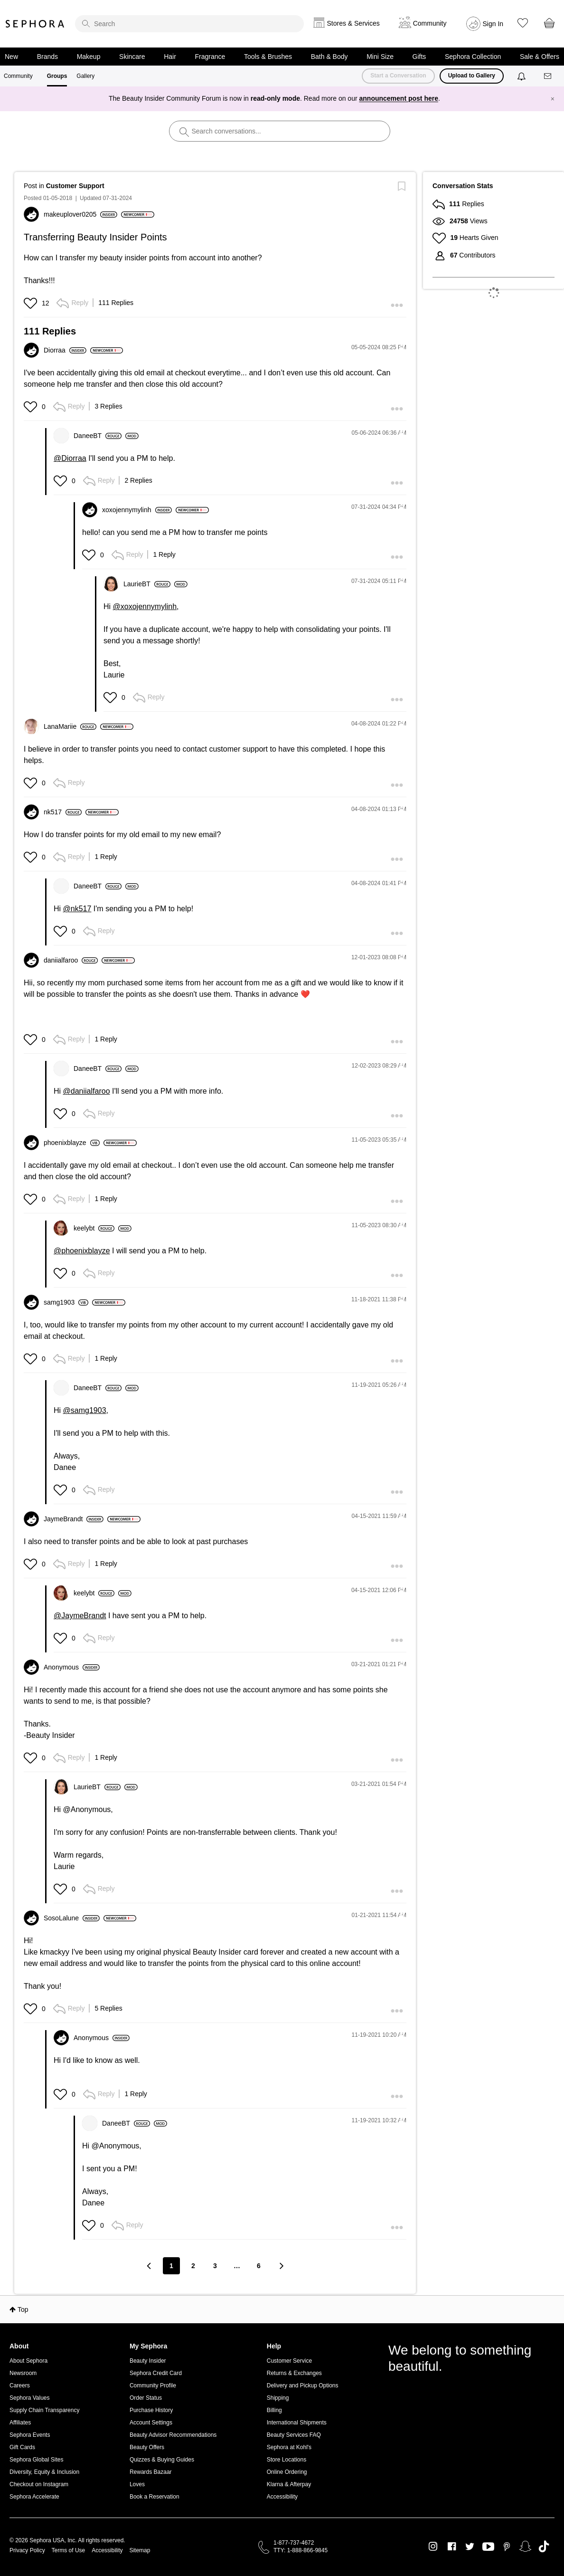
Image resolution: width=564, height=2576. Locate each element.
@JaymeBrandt (80, 1616)
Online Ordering (287, 2472)
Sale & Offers (539, 56)
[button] (31, 303)
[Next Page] (280, 2265)
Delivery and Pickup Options (302, 2385)
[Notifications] (522, 76)
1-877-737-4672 (293, 2542)
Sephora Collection (473, 56)
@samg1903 (84, 1410)
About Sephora (28, 2360)
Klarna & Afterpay (289, 2484)
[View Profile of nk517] (63, 812)
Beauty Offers (147, 2447)
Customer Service (289, 2360)
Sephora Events (29, 2435)
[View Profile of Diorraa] (65, 350)
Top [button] (23, 2309)
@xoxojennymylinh (145, 606)
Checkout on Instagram (38, 2484)
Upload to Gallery (471, 75)
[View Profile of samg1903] (66, 1302)
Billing (274, 2410)
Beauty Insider (148, 2360)
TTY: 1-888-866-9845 (300, 2550)
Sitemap (139, 2550)
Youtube (488, 2547)
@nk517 (77, 909)
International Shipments (297, 2422)
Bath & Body (329, 56)
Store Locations (286, 2459)
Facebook (452, 2546)
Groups (57, 76)
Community (18, 76)
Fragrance (210, 56)
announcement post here (398, 98)
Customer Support (75, 186)
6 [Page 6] (259, 2266)
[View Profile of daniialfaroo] (71, 960)
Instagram (433, 2546)
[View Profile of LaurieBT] (146, 584)
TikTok (544, 2546)
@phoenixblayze (82, 1251)
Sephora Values (29, 2398)
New (11, 56)
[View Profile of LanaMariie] (70, 726)
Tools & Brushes (268, 56)
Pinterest (507, 2546)
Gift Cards (22, 2447)
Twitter (470, 2546)
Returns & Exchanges (294, 2373)
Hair (170, 56)
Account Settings (151, 2422)
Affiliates (20, 2422)
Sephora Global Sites (36, 2459)
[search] (189, 23)
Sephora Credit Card (156, 2373)
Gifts (419, 56)
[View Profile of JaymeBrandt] (73, 1519)
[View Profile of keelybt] (94, 1228)
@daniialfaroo (86, 1091)
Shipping (278, 2398)
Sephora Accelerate (34, 2496)
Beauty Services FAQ (294, 2435)
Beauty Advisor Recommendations (173, 2435)
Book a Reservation (154, 2496)
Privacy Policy (27, 2550)
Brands (47, 56)
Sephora (35, 24)
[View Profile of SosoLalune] (72, 1918)
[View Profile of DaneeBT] (98, 435)
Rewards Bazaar (151, 2472)
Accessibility (282, 2496)
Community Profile (153, 2385)
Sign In (493, 24)
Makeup (89, 56)
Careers (19, 2385)
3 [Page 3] (215, 2266)
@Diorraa (70, 458)
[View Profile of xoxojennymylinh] (137, 510)
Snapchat (525, 2546)
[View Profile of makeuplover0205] (80, 214)
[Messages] (548, 76)
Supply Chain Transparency (44, 2410)
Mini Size (380, 56)
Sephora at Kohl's (289, 2447)
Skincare (132, 56)
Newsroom (23, 2373)
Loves (137, 2484)
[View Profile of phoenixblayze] (72, 1142)
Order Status (146, 2398)
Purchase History (151, 2410)
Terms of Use (68, 2550)
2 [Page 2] (193, 2266)
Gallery (85, 76)
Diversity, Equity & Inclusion (44, 2472)
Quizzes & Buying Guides (162, 2459)
